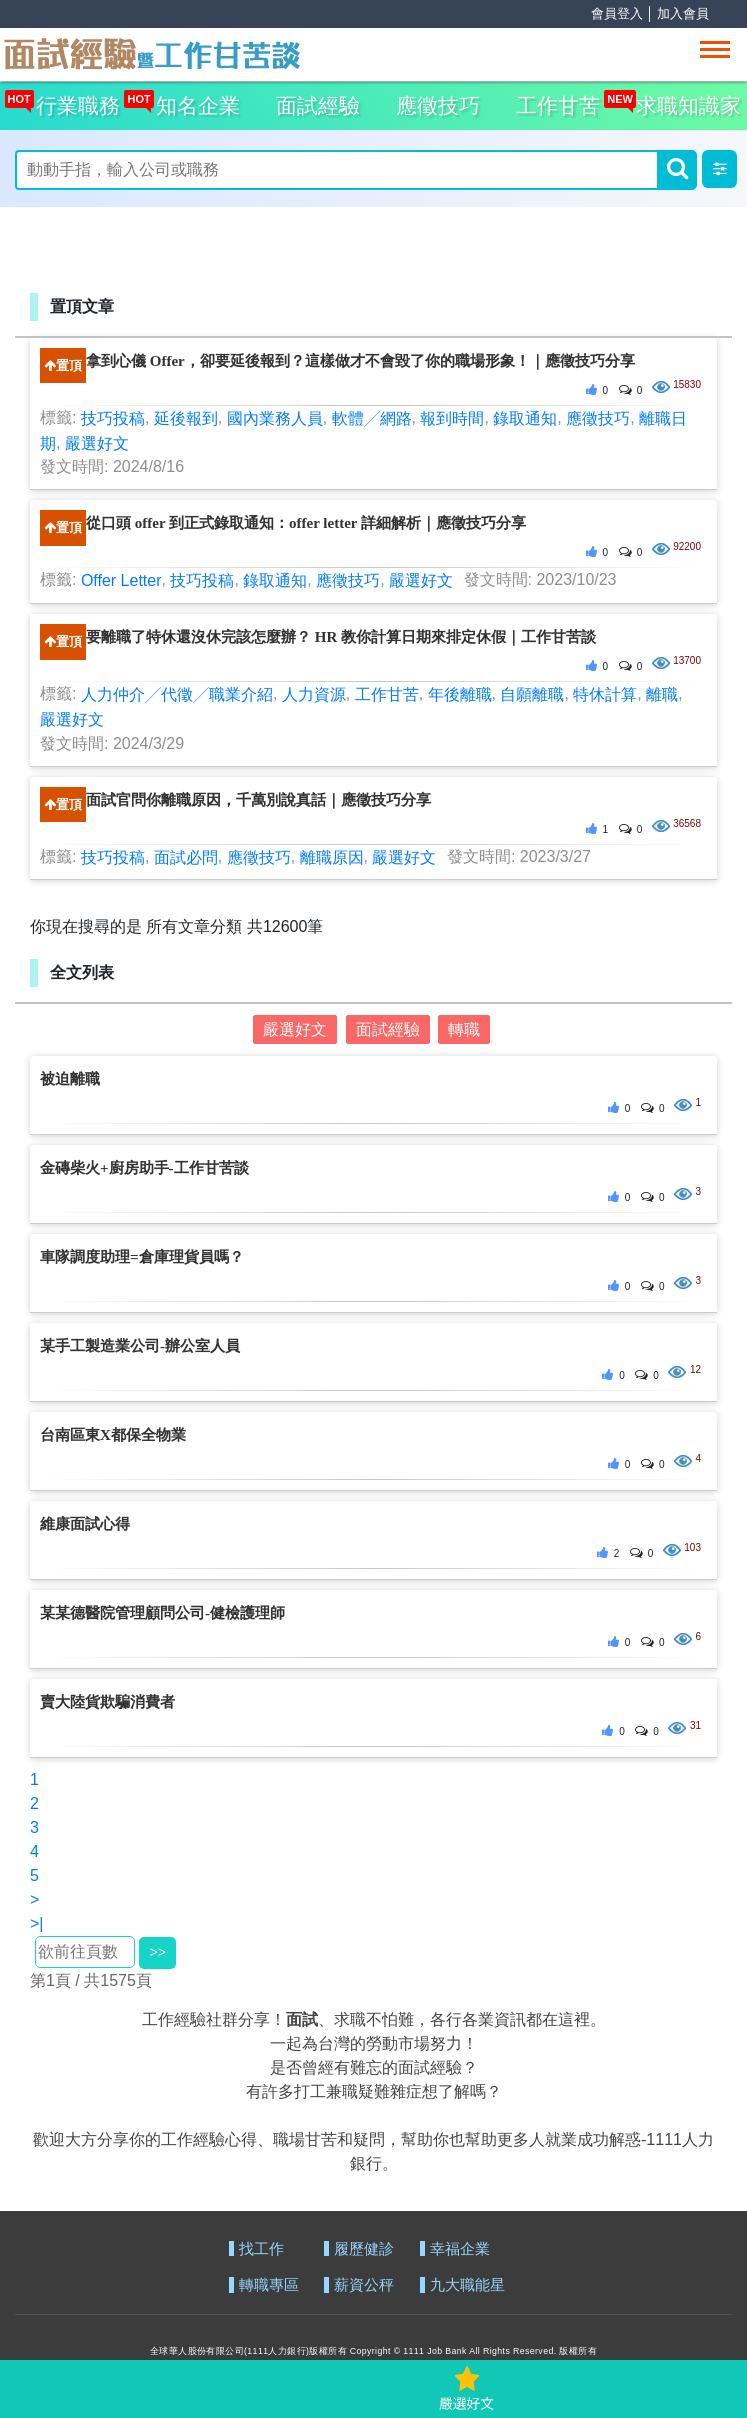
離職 (662, 694)
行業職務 (73, 99)
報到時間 (452, 418)
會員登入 (617, 13)
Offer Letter (121, 580)
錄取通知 (525, 418)
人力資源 (314, 694)
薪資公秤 (364, 2285)
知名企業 (192, 99)
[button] (719, 169)
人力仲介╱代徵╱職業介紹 (177, 694)
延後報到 (186, 418)
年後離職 (460, 694)
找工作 (261, 2249)
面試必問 (186, 856)
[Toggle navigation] (715, 49)
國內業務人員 (275, 418)
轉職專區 (269, 2285)
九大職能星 (467, 2285)
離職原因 (332, 856)
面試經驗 (318, 105)
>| (37, 1923)
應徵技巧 (438, 105)
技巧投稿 (113, 418)
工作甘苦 (558, 105)
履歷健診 (364, 2249)
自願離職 (532, 694)
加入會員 (683, 13)
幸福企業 (460, 2249)
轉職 (464, 1029)
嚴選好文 (97, 442)
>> (157, 1952)
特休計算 (605, 694)
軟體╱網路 (372, 418)
